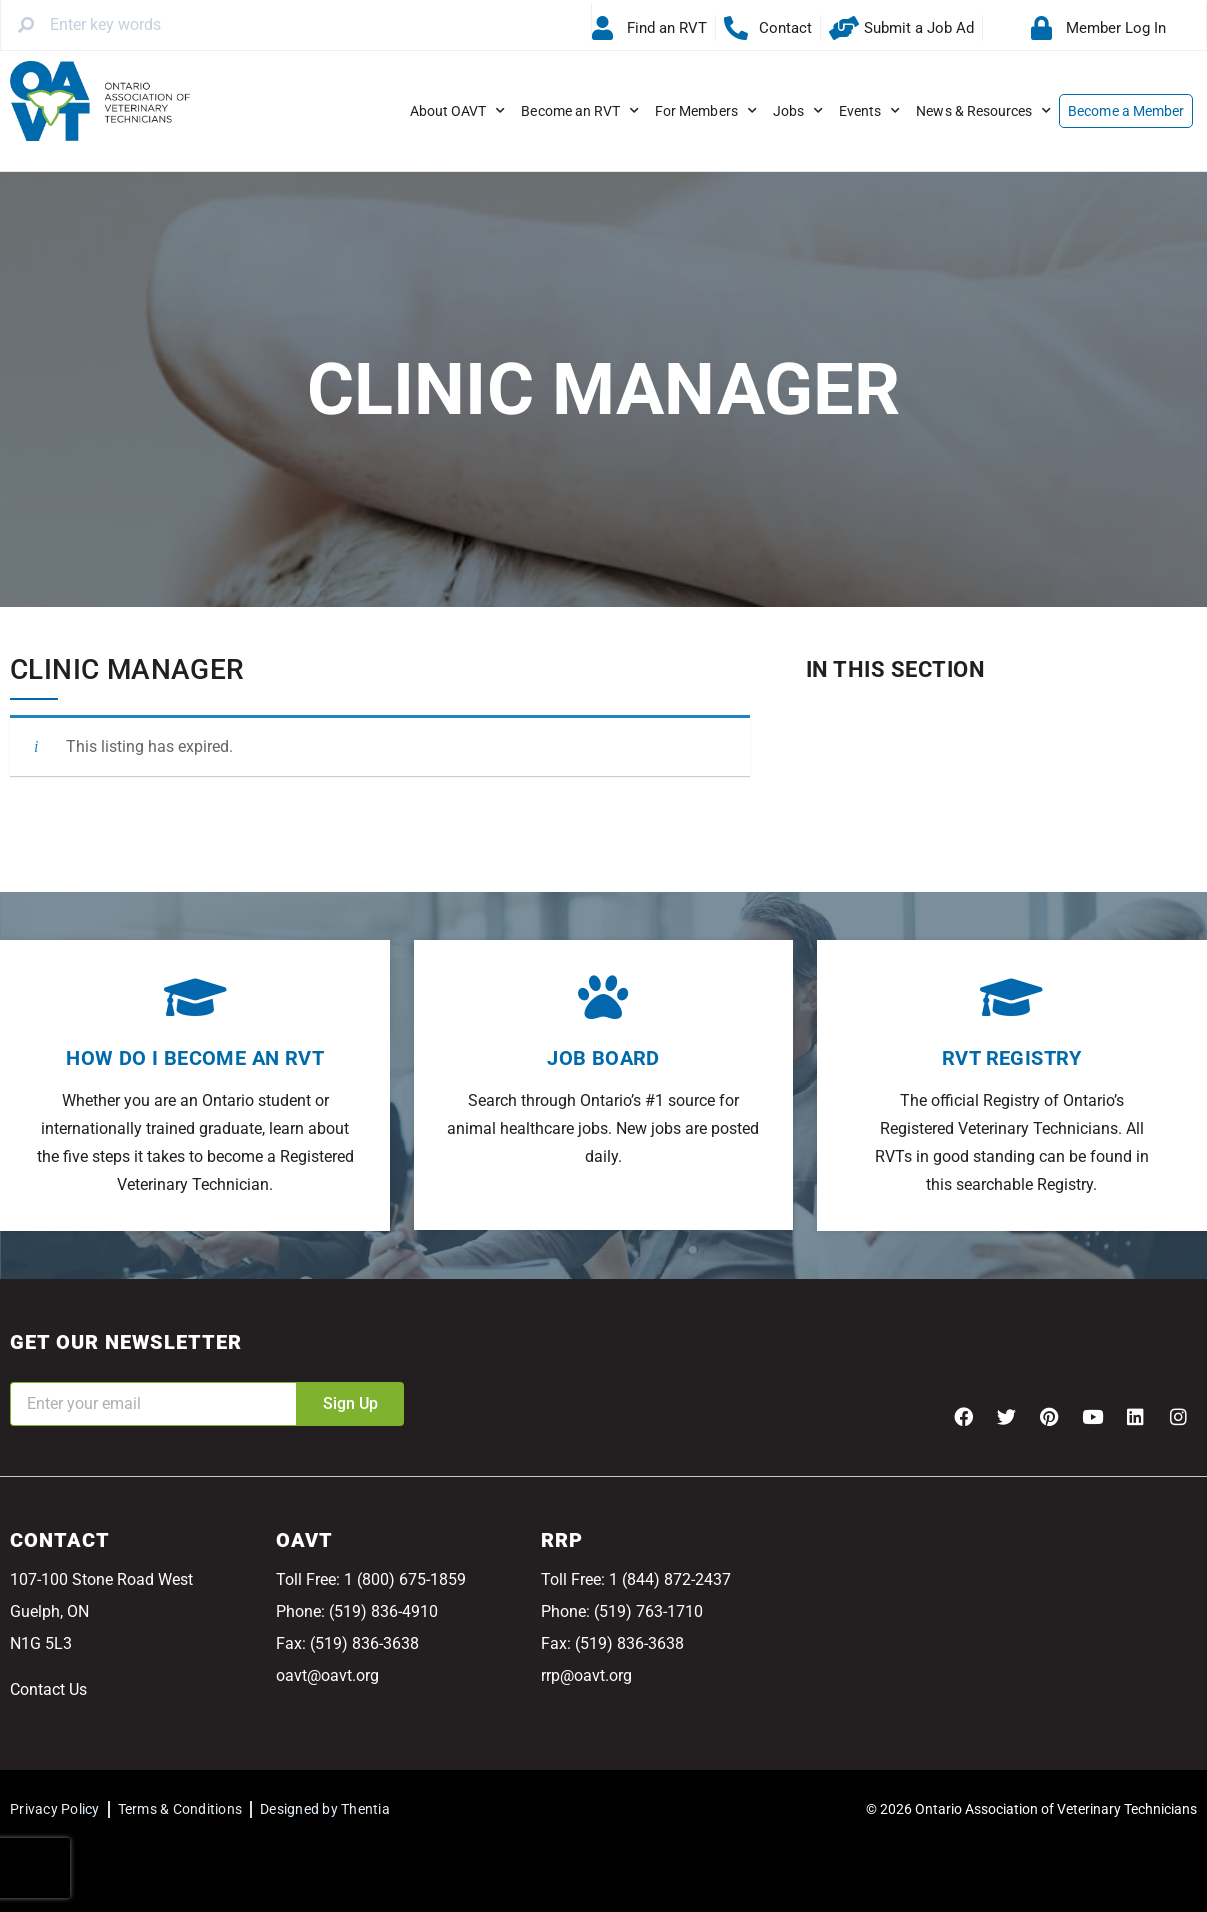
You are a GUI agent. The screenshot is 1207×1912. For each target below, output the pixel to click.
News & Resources (983, 111)
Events (869, 111)
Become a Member (1126, 111)
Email (30, 1368)
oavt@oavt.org (327, 1675)
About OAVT (458, 111)
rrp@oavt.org (586, 1675)
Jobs (798, 111)
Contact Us (48, 1689)
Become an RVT (580, 111)
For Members (706, 111)
